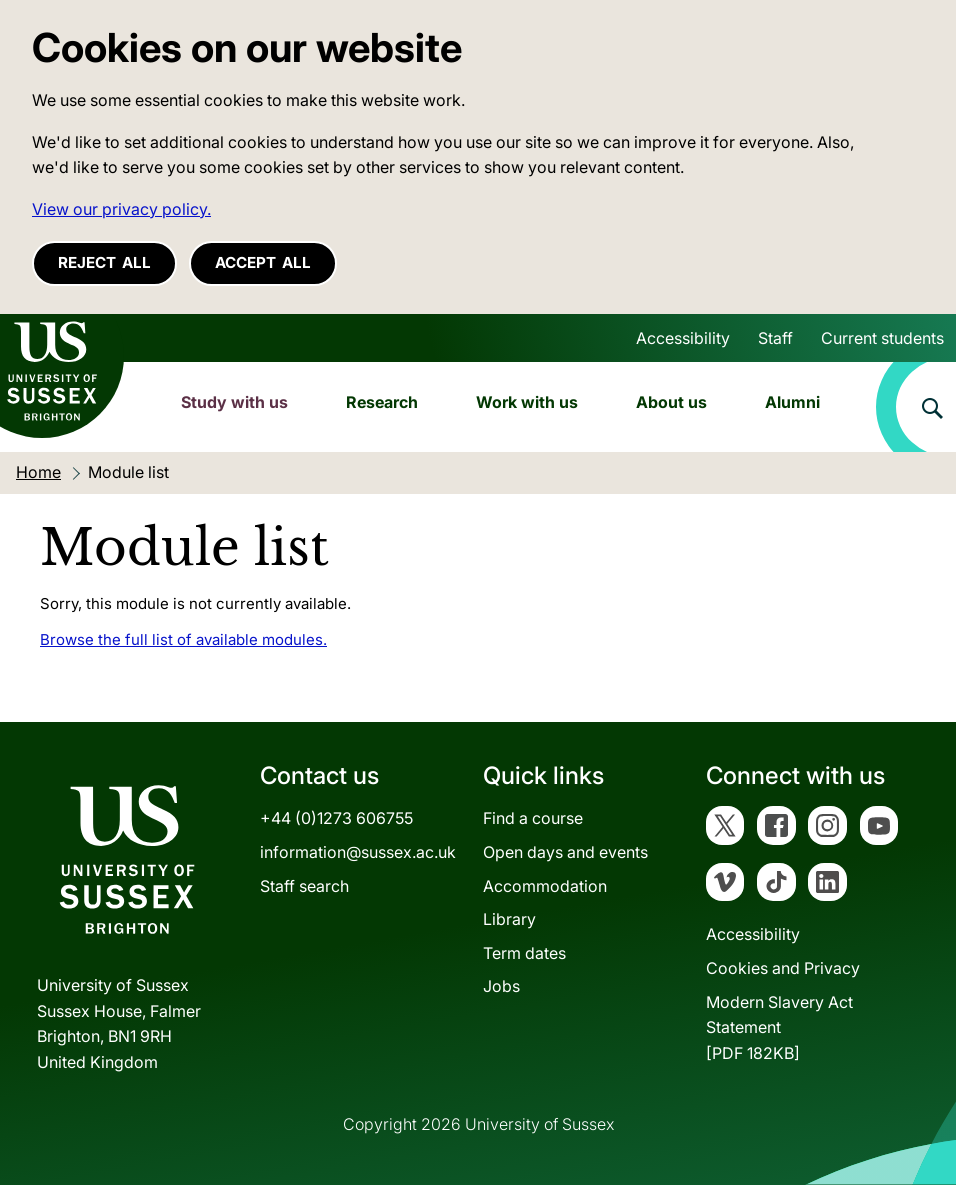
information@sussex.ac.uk (358, 852)
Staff (775, 338)
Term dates (524, 953)
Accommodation (545, 886)
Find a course (533, 818)
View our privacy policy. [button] (121, 209)
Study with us (234, 402)
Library (509, 919)
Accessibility (683, 338)
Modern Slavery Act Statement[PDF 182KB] (779, 1027)
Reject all (104, 262)
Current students (882, 338)
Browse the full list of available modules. (183, 639)
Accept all (263, 262)
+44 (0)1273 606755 (336, 818)
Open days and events (565, 852)
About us (671, 402)
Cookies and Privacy (783, 968)
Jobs (501, 986)
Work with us (527, 402)
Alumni (792, 402)
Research (382, 402)
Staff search (304, 886)
